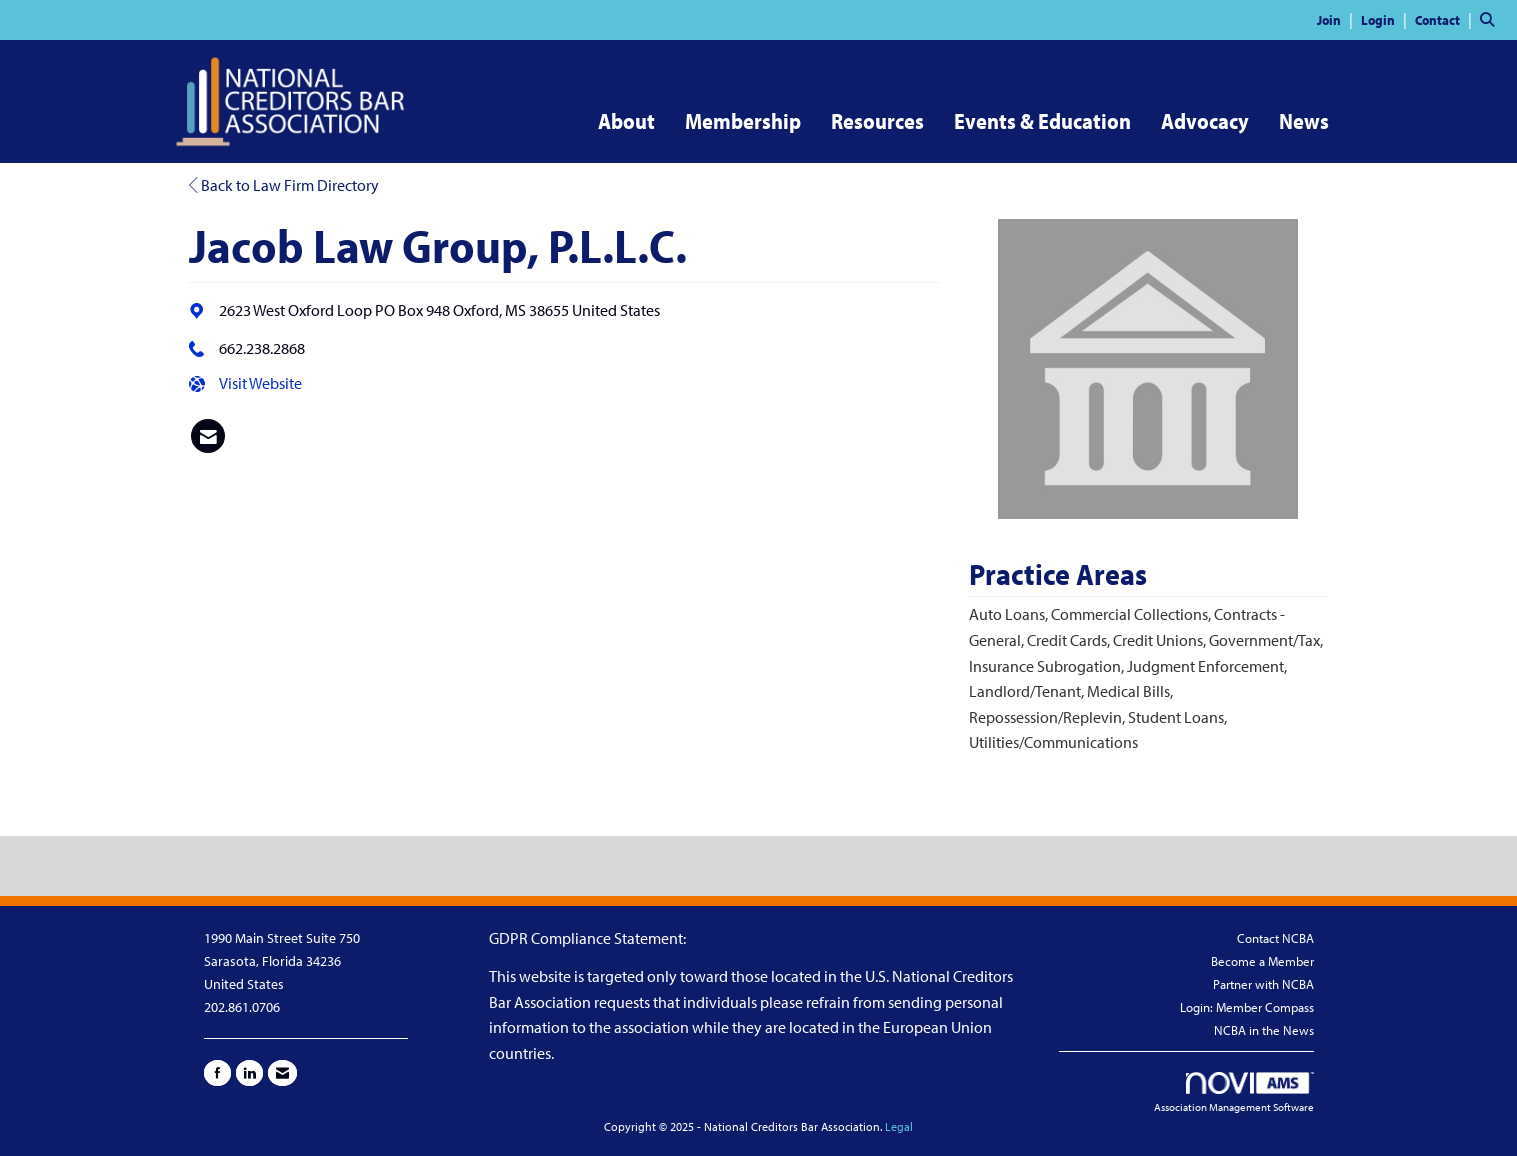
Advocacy (1205, 121)
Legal (899, 1126)
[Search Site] (1491, 19)
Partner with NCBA (1263, 984)
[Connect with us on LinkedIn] (249, 1073)
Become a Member (1262, 961)
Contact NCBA (1275, 938)
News (1304, 121)
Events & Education (1042, 121)
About (626, 121)
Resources (877, 121)
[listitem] (1337, 19)
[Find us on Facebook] (217, 1073)
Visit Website (260, 383)
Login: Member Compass (1247, 1007)
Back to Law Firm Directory (284, 185)
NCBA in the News (1264, 1030)
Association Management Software (1234, 1093)
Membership (743, 121)
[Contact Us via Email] (282, 1073)
